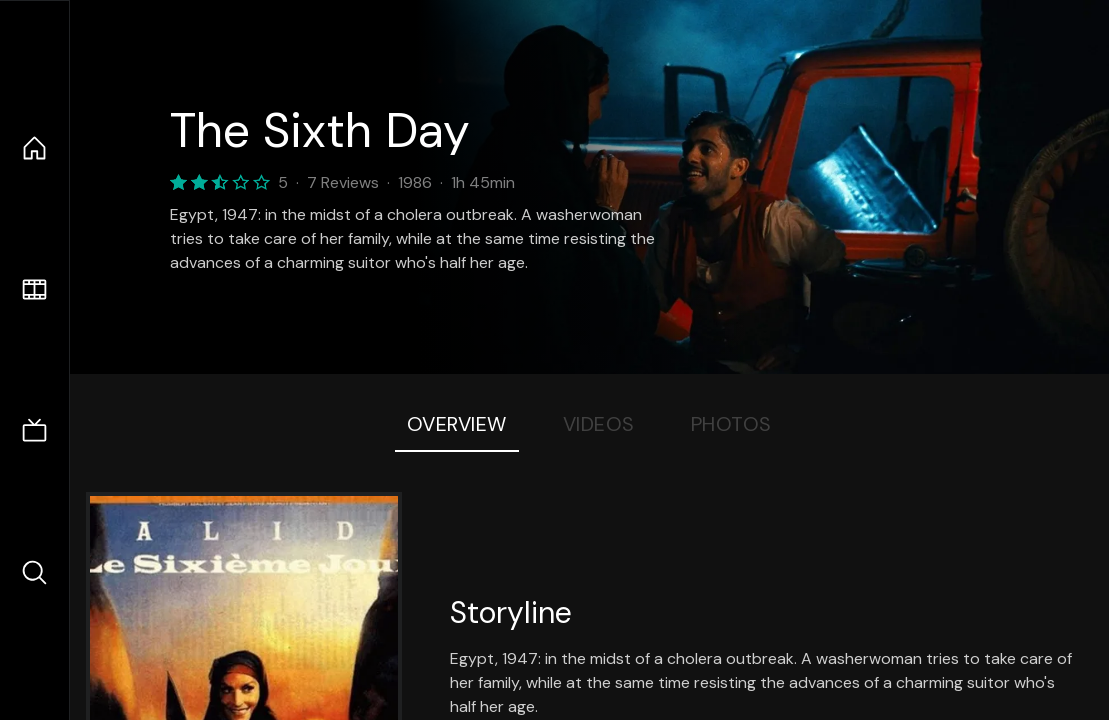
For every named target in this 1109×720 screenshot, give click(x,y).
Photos (731, 424)
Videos (599, 424)
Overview (457, 424)
